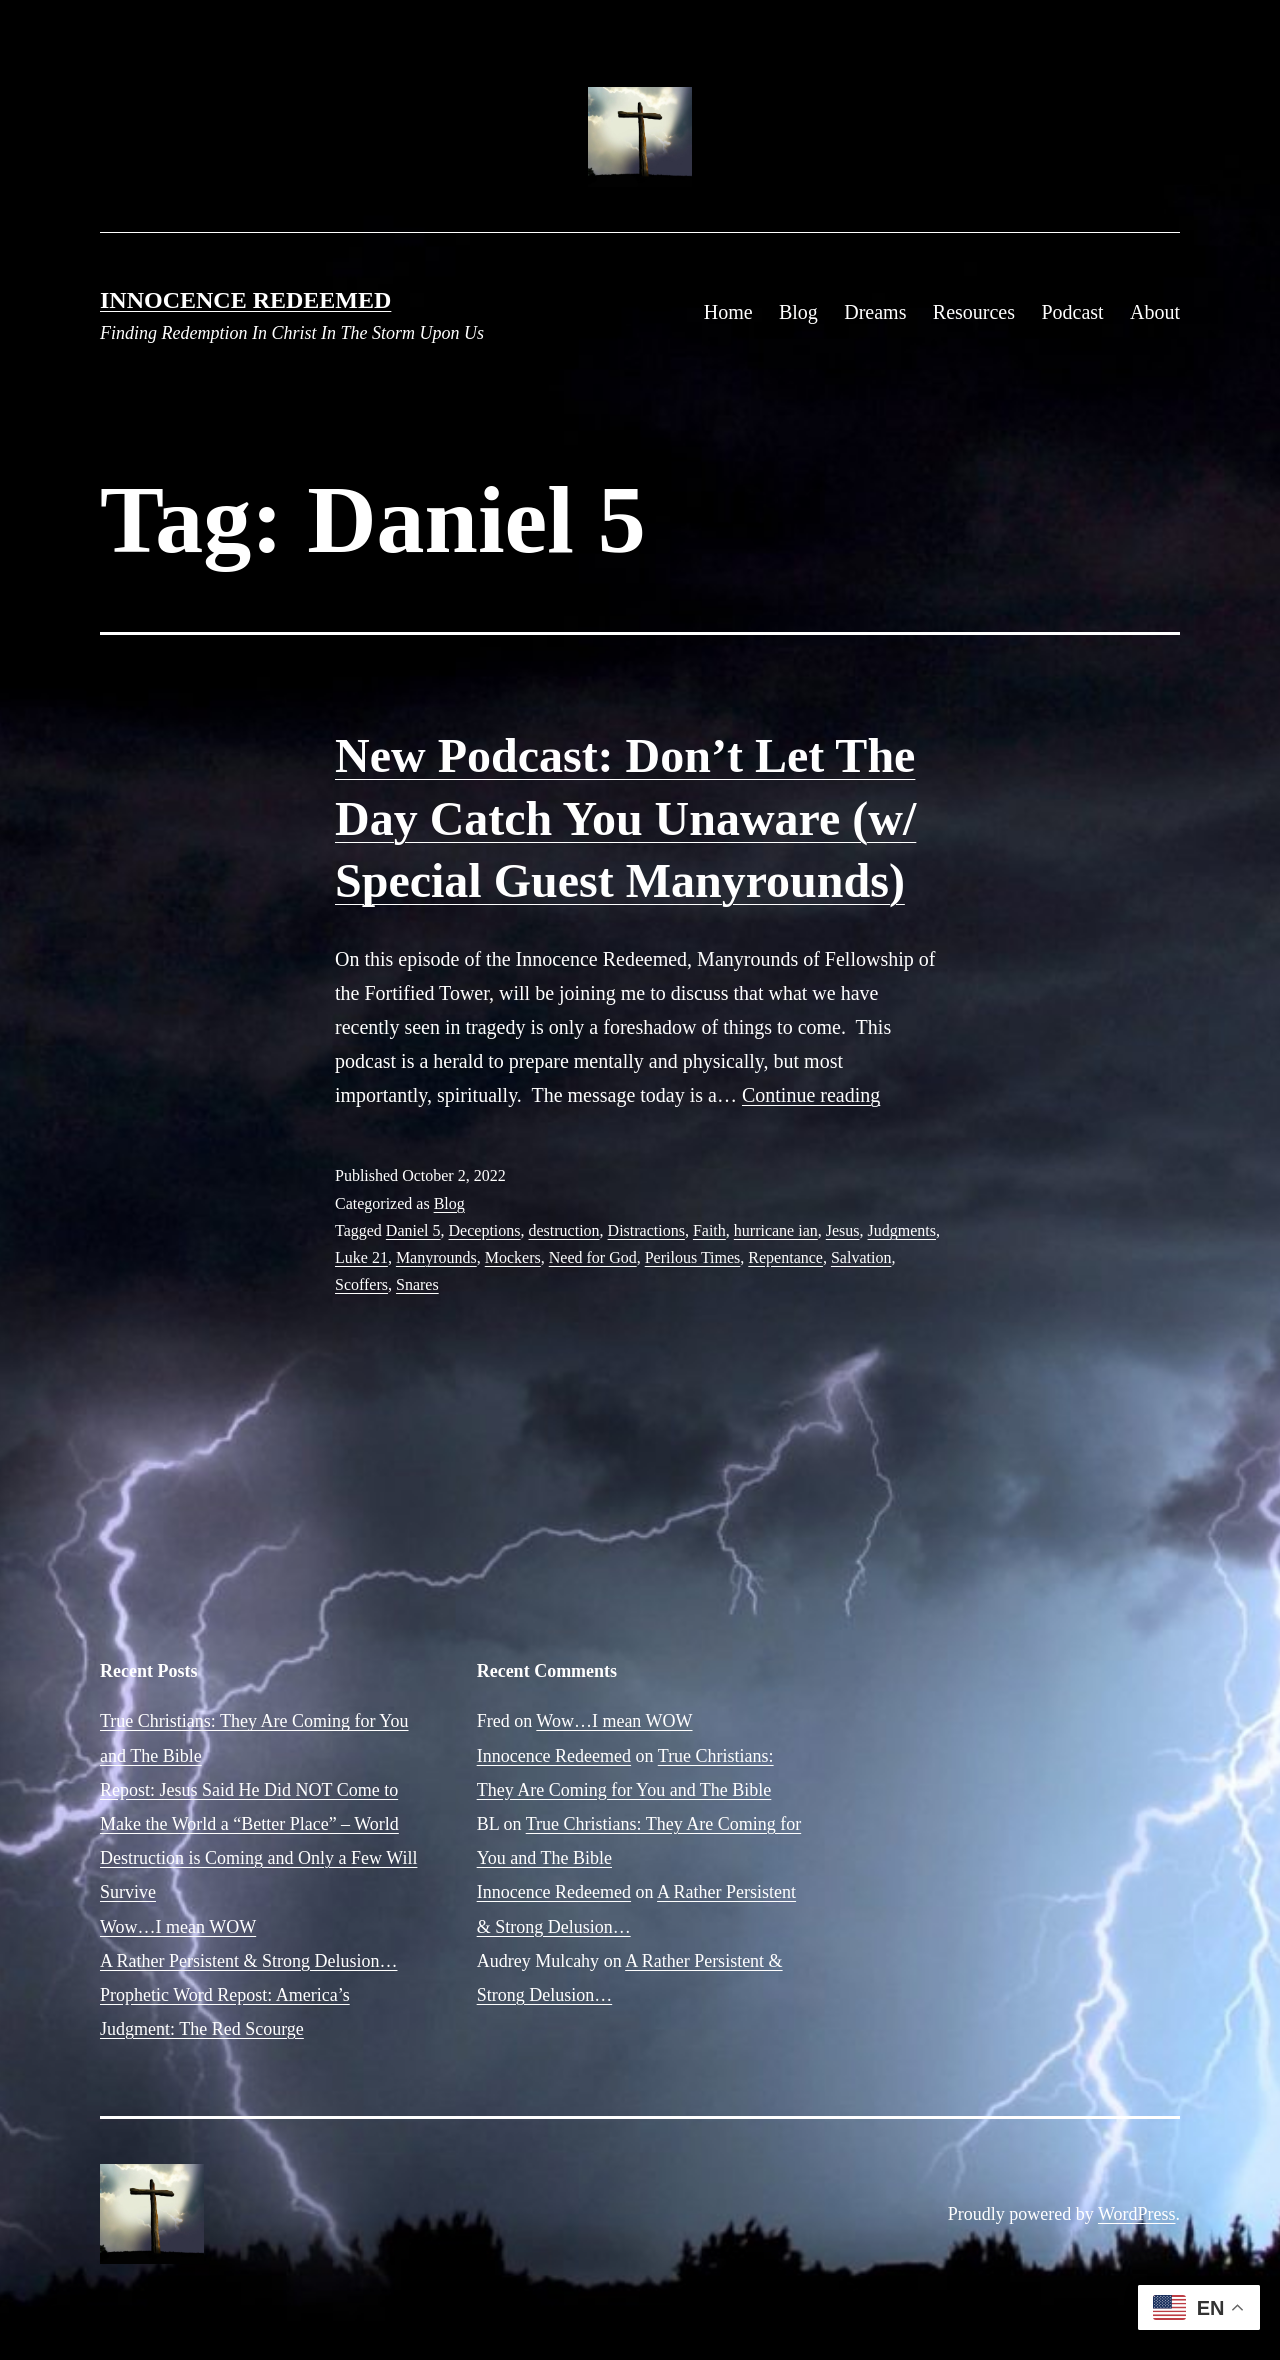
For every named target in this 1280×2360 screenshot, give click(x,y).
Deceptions (485, 1230)
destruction (564, 1230)
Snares (417, 1284)
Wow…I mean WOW (178, 1927)
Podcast (1072, 312)
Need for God (593, 1257)
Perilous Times (693, 1257)
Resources (974, 312)
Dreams (875, 312)
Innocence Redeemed (245, 300)
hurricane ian (776, 1230)
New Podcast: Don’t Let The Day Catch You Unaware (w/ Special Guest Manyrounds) (625, 818)
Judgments (902, 1230)
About (1155, 312)
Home (728, 312)
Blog (798, 312)
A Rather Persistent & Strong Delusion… (248, 1961)
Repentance (785, 1257)
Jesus (843, 1230)
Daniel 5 (413, 1230)
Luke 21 (361, 1257)
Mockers (513, 1257)
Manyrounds (436, 1257)
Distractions (646, 1230)
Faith (709, 1230)
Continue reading (811, 1095)
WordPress (1137, 2214)
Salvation (861, 1257)
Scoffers (361, 1284)
